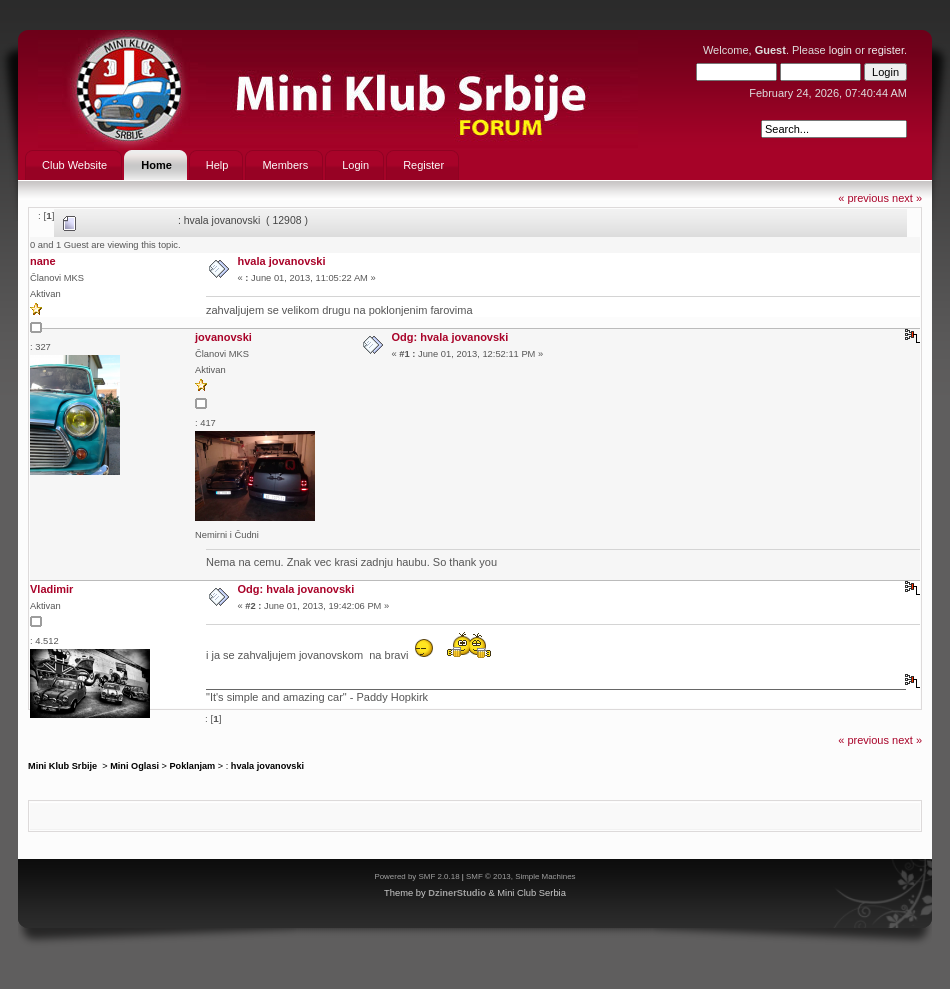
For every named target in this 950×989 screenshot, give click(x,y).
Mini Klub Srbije (64, 766)
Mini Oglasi (134, 766)
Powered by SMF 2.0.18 (416, 876)
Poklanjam (192, 766)
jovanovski (223, 337)
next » (907, 198)
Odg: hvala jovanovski (450, 337)
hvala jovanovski (282, 261)
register (886, 50)
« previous (863, 198)
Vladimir (51, 589)
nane (43, 261)
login (840, 50)
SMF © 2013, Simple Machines (521, 876)
